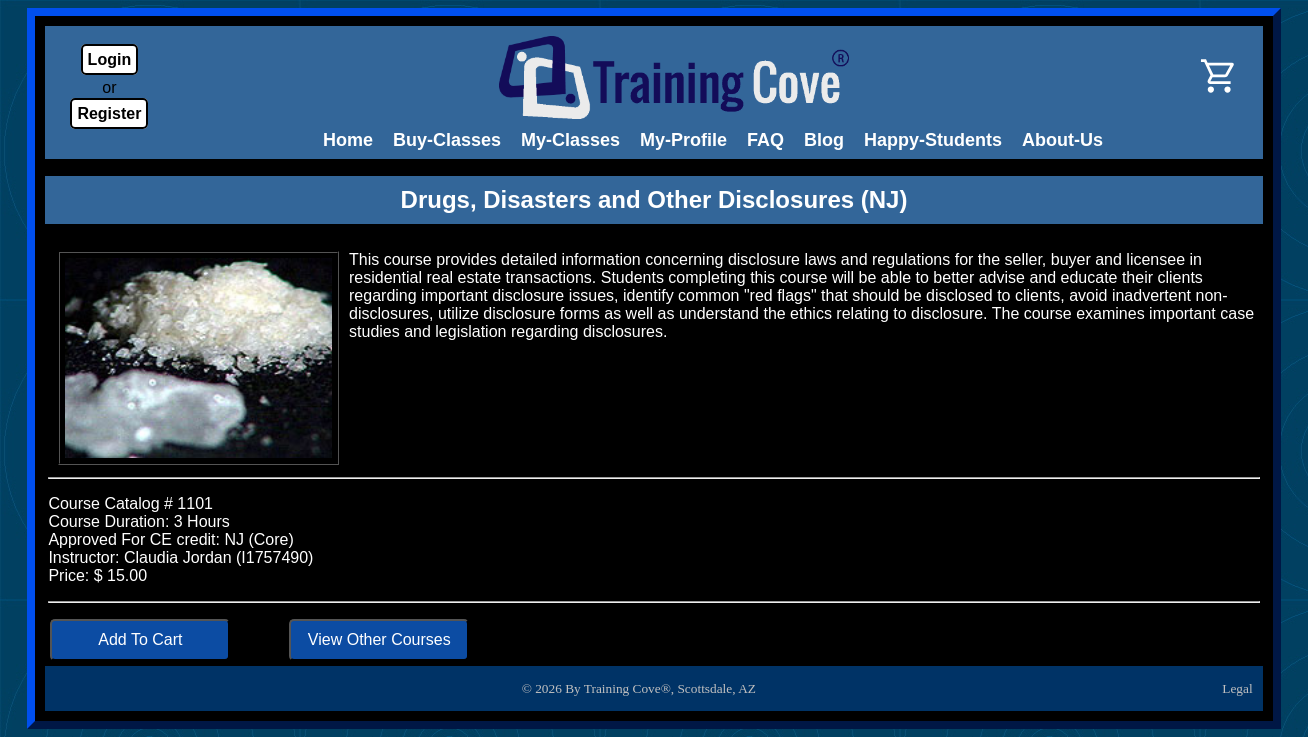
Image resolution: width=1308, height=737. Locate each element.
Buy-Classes (447, 140)
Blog (824, 140)
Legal (1237, 688)
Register (109, 113)
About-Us (1062, 140)
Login (110, 59)
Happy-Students (933, 140)
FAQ (765, 140)
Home (348, 140)
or (109, 87)
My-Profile (683, 140)
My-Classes (570, 140)
